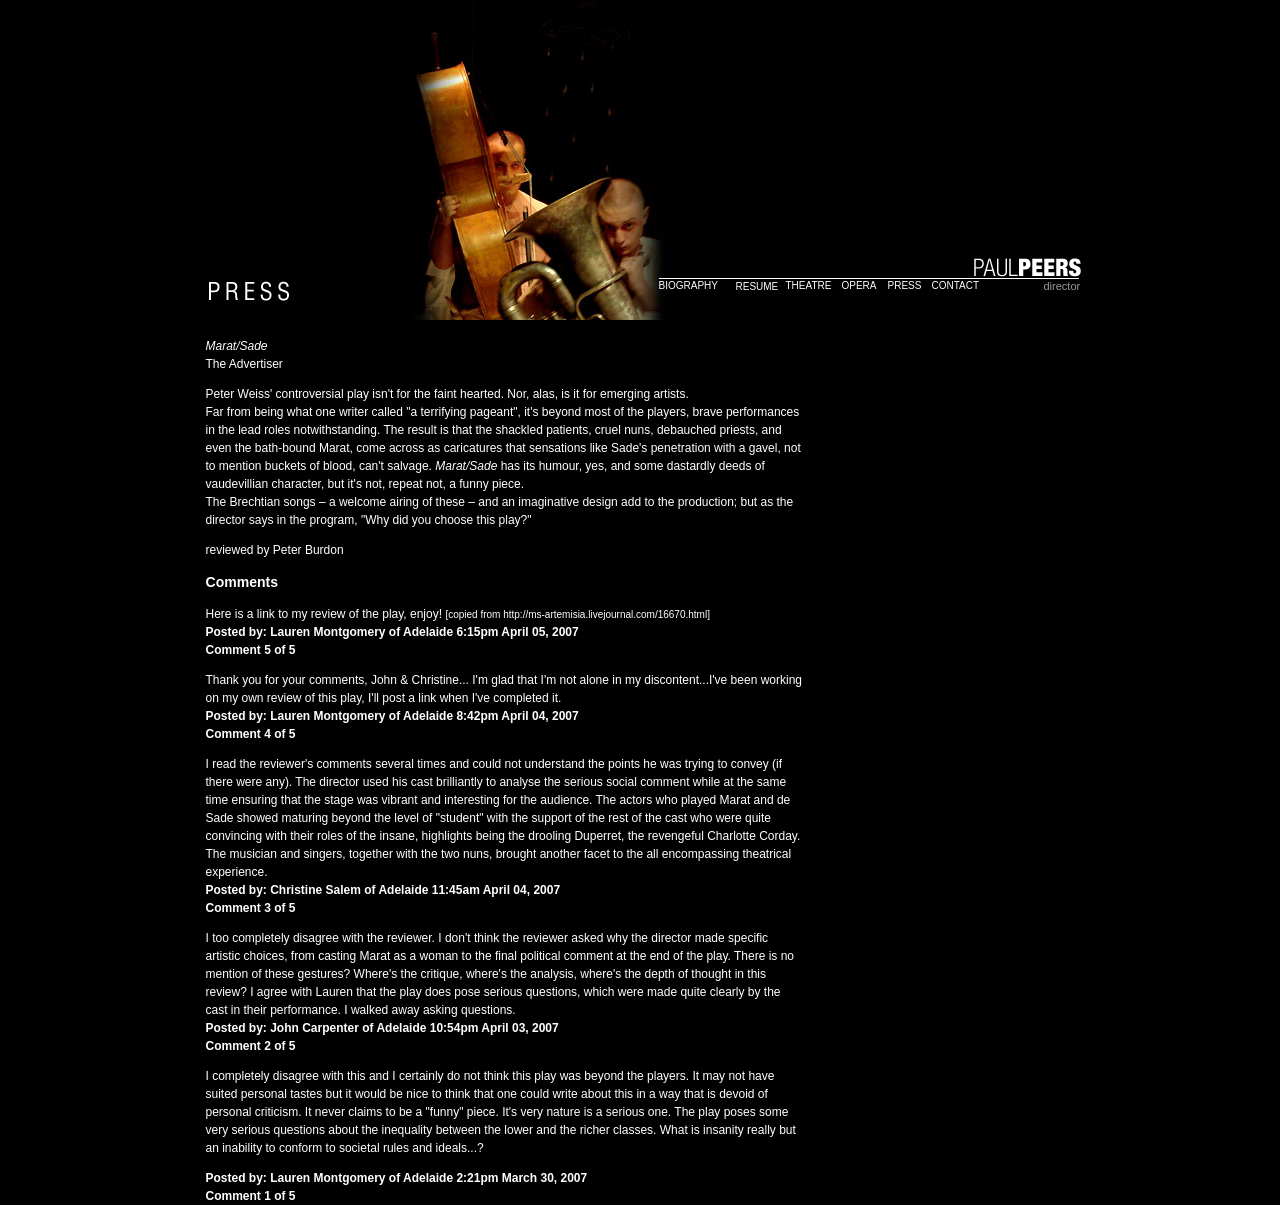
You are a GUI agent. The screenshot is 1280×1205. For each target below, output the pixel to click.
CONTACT (956, 285)
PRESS (905, 285)
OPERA (859, 285)
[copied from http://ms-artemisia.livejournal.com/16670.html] (577, 614)
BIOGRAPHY (688, 285)
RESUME (757, 286)
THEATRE (809, 285)
